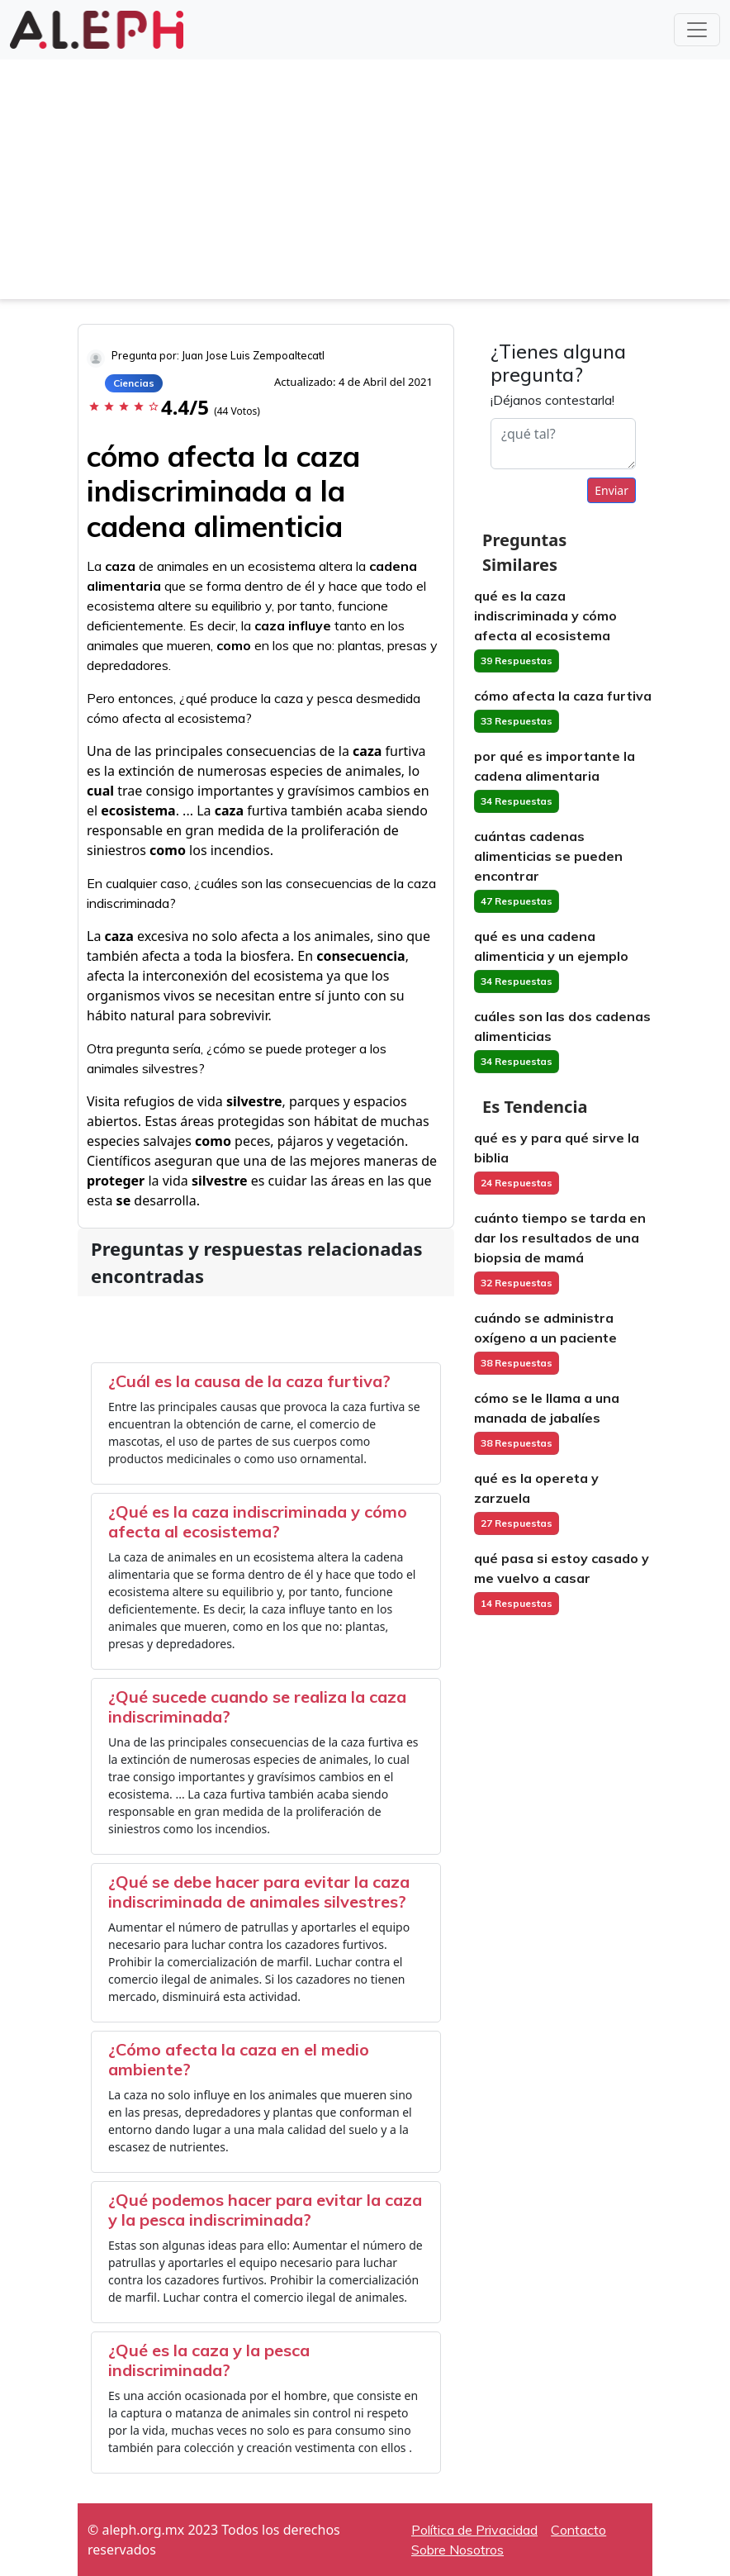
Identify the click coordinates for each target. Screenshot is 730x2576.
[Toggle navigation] (697, 29)
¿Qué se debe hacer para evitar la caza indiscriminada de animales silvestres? (259, 1891)
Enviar (611, 490)
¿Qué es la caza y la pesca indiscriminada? (209, 2360)
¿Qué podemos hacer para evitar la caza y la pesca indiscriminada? (265, 2209)
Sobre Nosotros (457, 2549)
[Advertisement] (365, 183)
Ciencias (133, 383)
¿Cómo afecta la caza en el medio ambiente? (238, 2059)
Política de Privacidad (474, 2529)
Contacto (578, 2529)
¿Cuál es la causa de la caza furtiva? (249, 1381)
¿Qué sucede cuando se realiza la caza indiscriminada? (257, 1706)
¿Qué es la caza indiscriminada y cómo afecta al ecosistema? (257, 1521)
